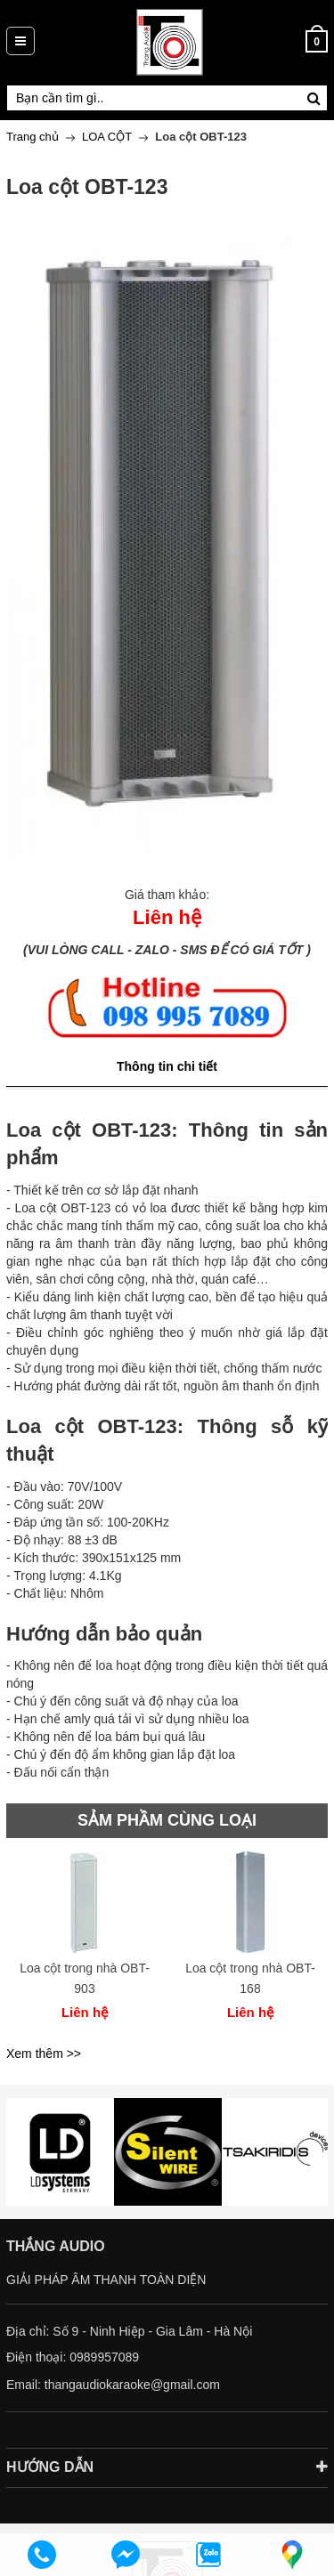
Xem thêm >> (43, 2053)
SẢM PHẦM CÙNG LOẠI (167, 1820)
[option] (84, 1945)
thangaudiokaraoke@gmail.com (132, 2385)
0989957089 (104, 2357)
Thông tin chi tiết (167, 1066)
